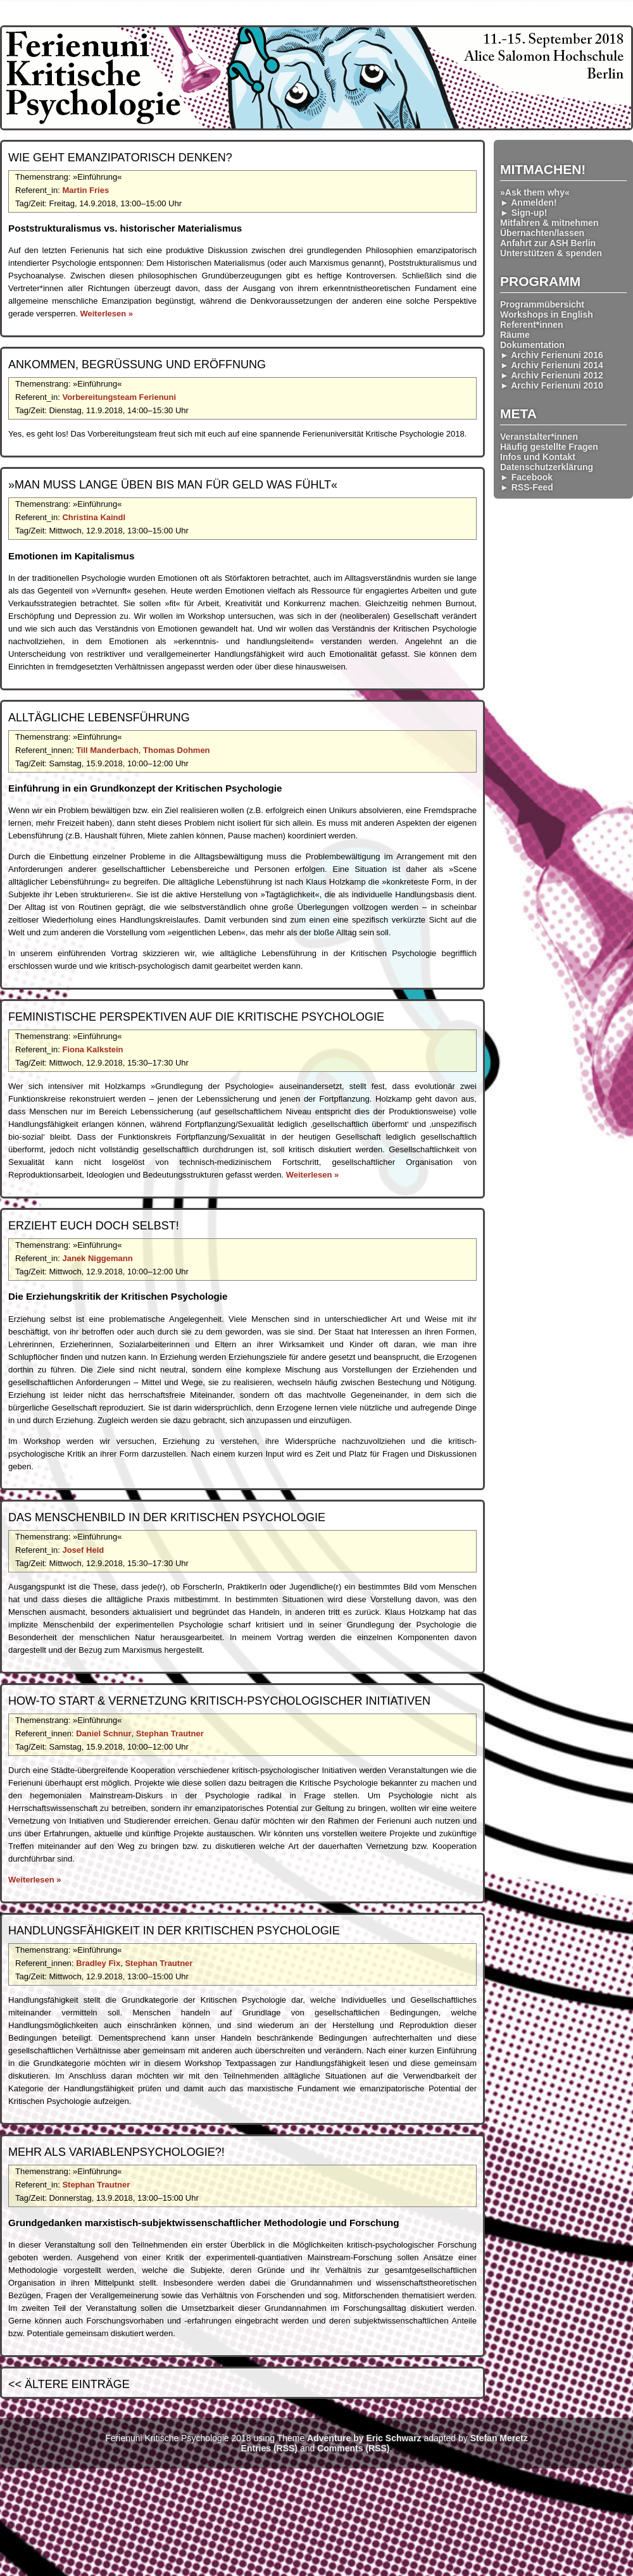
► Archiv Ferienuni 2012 (551, 375)
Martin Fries (85, 190)
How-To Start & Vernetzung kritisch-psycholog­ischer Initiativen (219, 1701)
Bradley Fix (98, 1963)
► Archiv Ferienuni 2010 (551, 385)
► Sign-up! (524, 213)
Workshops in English (546, 314)
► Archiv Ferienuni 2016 (551, 355)
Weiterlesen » (106, 313)
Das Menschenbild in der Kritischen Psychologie (166, 1517)
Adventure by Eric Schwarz (364, 2438)
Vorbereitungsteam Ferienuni (119, 397)
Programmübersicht (542, 304)
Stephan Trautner (170, 1733)
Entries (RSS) (269, 2448)
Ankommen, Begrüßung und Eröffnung (137, 364)
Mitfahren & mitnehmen (549, 223)
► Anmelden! (528, 202)
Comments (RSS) (353, 2448)
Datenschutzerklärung (546, 467)
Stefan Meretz (499, 2438)
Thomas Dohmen (176, 750)
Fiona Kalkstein (92, 1049)
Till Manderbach (107, 750)
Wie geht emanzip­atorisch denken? (120, 157)
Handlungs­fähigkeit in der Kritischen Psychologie (174, 1930)
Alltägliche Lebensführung (99, 717)
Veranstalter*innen (539, 437)
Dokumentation (532, 345)
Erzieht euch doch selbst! (93, 1225)
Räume (515, 335)
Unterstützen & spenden (551, 253)
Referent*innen (531, 325)
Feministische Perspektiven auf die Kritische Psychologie (196, 1017)
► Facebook (526, 477)
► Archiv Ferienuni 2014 (551, 365)
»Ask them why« (535, 192)
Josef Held (83, 1550)
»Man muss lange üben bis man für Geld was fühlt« (172, 484)
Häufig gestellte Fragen (549, 447)
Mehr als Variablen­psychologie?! (116, 2152)
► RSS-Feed (526, 487)
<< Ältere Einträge (69, 2384)
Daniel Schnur (103, 1733)
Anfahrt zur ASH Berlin (548, 243)
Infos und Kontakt (537, 457)
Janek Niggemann (97, 1258)
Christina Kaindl (93, 517)
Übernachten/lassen (542, 233)
